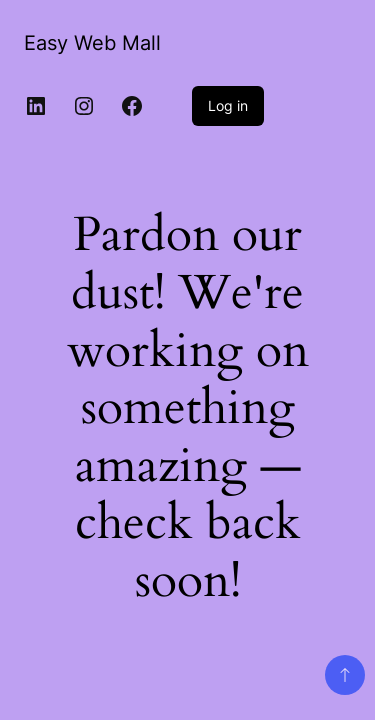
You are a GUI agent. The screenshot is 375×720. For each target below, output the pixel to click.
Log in (228, 105)
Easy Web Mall (92, 43)
